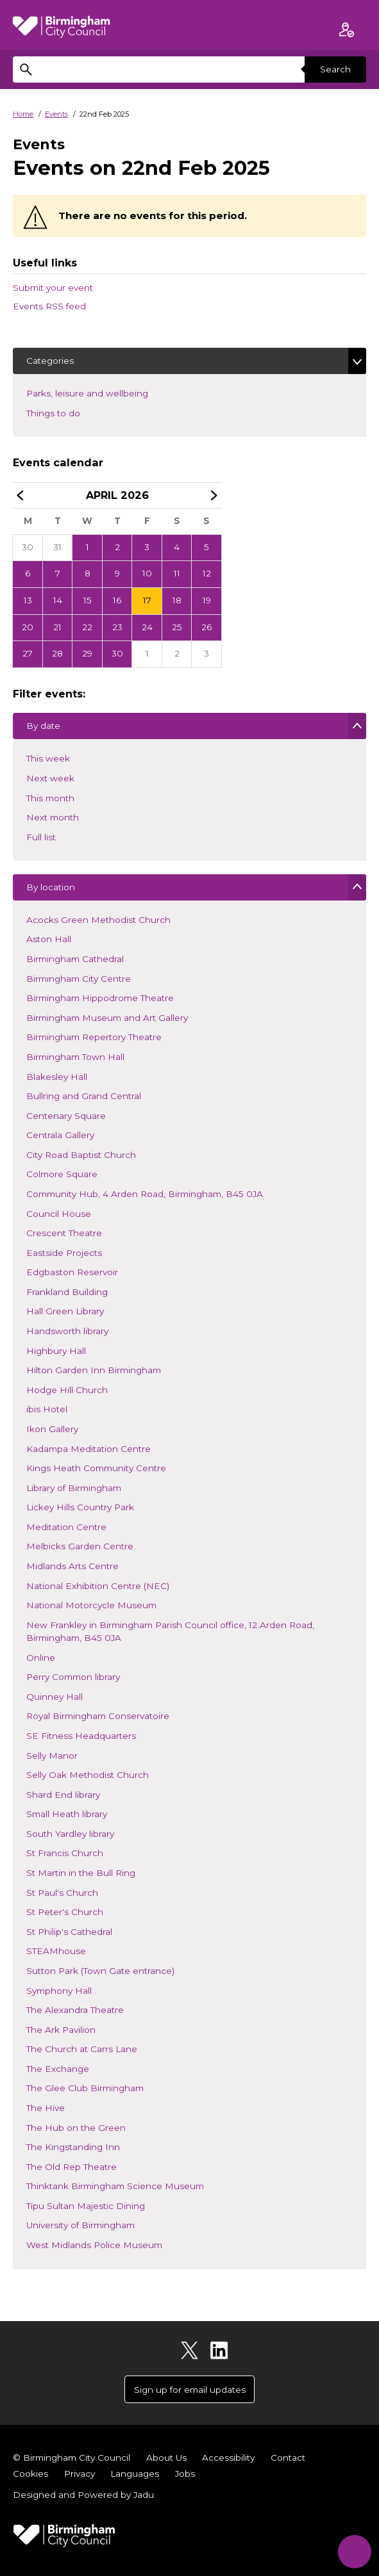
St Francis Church (64, 1854)
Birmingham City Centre (78, 980)
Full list (41, 838)
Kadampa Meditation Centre (88, 1450)
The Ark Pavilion (61, 2031)
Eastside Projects (64, 1254)
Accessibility (228, 2457)
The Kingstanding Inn (73, 2148)
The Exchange (57, 2070)
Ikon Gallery (52, 1430)
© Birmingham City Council (71, 2457)
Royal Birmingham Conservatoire (97, 1717)
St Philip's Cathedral (69, 1933)
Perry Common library (73, 1678)
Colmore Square (61, 1175)
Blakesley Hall (56, 1078)
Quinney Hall (54, 1698)
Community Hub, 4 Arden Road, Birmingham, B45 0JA (144, 1195)
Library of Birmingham (73, 1489)
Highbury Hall (56, 1352)
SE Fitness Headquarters (81, 1737)
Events (56, 114)
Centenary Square (66, 1117)
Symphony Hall (59, 1992)
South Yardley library (70, 1835)
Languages (134, 2473)
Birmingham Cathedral (75, 960)
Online (40, 1659)
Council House (58, 1215)
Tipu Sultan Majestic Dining (85, 2207)
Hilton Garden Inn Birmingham (93, 1371)
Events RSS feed (49, 306)
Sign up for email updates (190, 2389)
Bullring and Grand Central (83, 1097)
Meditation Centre (66, 1528)
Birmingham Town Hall (75, 1058)
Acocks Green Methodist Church (98, 921)
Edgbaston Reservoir (72, 1273)
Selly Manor (52, 1757)
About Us (166, 2457)
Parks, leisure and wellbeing (106, 392)
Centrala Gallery (60, 1136)
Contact (288, 2457)
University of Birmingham (80, 2226)
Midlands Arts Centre (72, 1567)
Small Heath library (66, 1815)
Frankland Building (67, 1293)
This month (50, 799)
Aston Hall (48, 940)
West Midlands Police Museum (94, 2246)
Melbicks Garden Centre (79, 1547)
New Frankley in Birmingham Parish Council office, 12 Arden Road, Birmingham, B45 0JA (170, 1633)
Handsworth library (67, 1332)
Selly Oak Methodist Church (87, 1776)
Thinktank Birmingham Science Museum (115, 2187)
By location (50, 890)
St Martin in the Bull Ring (80, 1874)
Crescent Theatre (64, 1234)
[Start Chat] (353, 2550)
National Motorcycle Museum (91, 1606)
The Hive (45, 2109)
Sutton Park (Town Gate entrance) (100, 1972)
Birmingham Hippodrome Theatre (100, 999)
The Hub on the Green (76, 2129)
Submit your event (53, 287)
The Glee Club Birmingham (85, 2089)
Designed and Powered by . (84, 2495)
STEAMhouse (56, 1952)
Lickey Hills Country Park (80, 1508)
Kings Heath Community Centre (96, 1469)
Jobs (185, 2473)
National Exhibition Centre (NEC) (97, 1587)
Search (335, 69)
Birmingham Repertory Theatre (94, 1038)
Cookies (30, 2473)
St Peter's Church (64, 1913)
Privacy (79, 2473)
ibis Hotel (46, 1410)
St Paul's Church (62, 1894)
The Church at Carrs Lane (81, 2050)
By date (43, 729)
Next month (52, 818)
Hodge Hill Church (67, 1391)
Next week (50, 779)
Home (23, 114)
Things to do (72, 412)
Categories (50, 360)
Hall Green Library (65, 1312)
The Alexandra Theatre (75, 2011)
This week (48, 759)
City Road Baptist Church (81, 1156)
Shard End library (63, 1796)
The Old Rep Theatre (71, 2168)
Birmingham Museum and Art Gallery (107, 1019)
